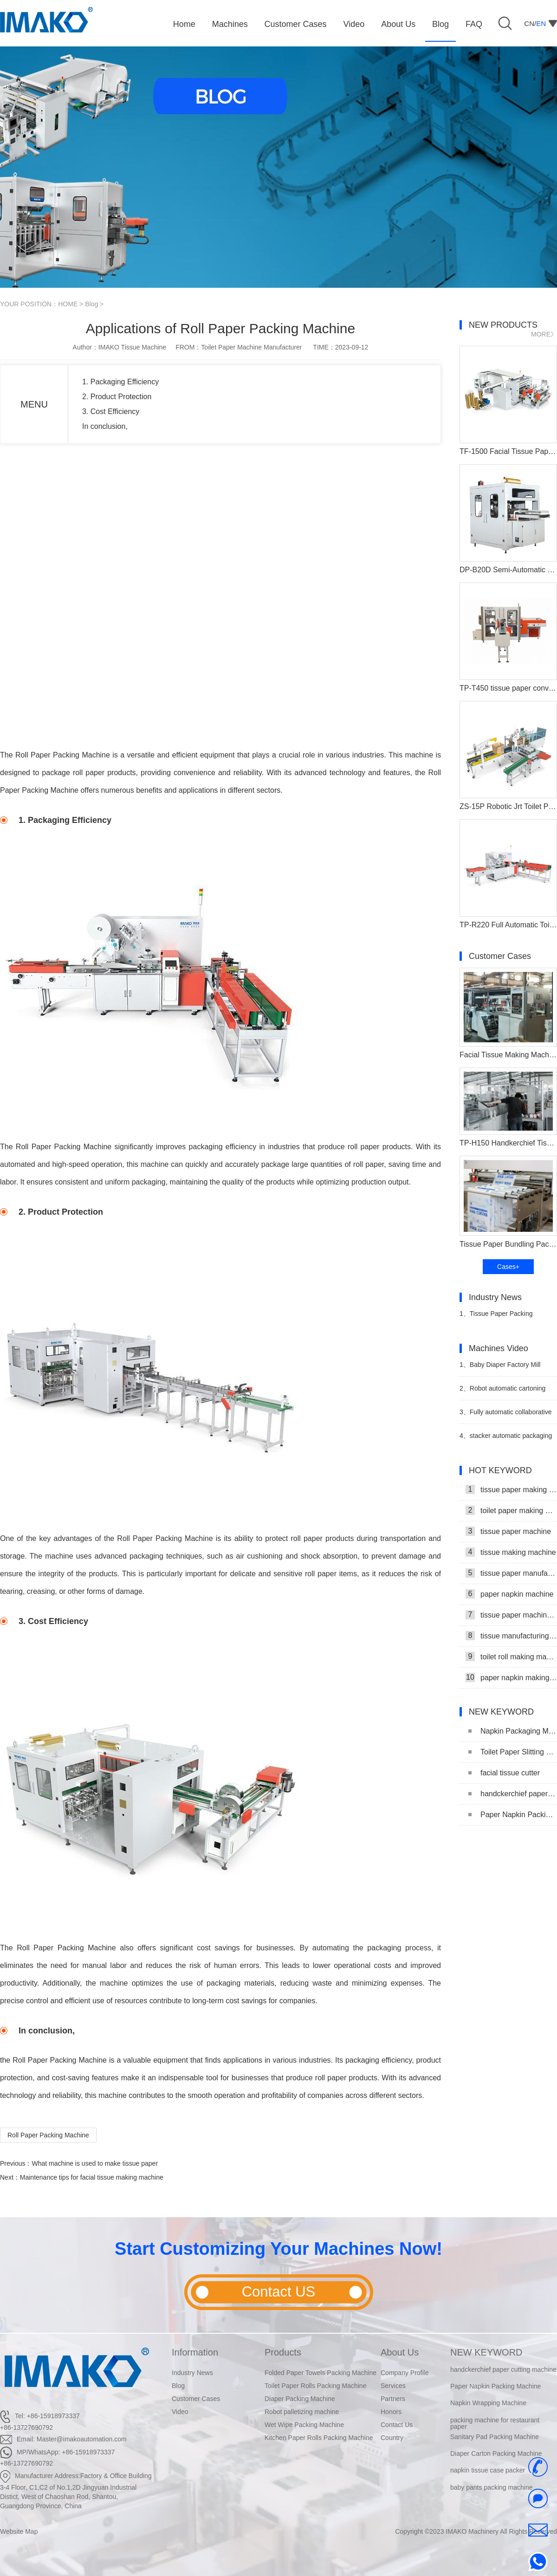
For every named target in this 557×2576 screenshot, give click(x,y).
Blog (91, 304)
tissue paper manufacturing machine (511, 1573)
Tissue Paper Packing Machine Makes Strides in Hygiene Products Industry (498, 1317)
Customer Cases (196, 2398)
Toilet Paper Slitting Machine (512, 1752)
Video (180, 2411)
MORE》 (544, 334)
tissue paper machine (508, 1531)
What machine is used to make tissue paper (95, 2163)
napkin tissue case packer (487, 2470)
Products (283, 2352)
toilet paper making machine (511, 1510)
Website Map (19, 2531)
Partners (393, 2398)
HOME (68, 304)
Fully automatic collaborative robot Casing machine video (505, 1416)
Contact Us (397, 2424)
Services (393, 2385)
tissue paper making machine (511, 1489)
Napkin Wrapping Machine (488, 2403)
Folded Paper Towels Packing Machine (320, 2372)
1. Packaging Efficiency (120, 382)
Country (392, 2437)
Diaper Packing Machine (300, 2398)
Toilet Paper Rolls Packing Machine (315, 2385)
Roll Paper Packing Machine (48, 2135)
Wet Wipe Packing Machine (304, 2424)
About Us (400, 2352)
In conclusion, (106, 426)
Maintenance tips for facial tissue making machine (91, 2177)
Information (195, 2352)
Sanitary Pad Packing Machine (494, 2437)
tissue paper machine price (511, 1614)
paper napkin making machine (511, 1677)
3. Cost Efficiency (110, 411)
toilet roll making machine (511, 1656)
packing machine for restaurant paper (494, 2423)
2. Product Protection (116, 397)
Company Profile (405, 2372)
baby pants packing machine (491, 2487)
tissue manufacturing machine (511, 1635)
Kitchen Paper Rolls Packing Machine (319, 2437)
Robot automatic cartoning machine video (502, 1392)
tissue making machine (511, 1552)
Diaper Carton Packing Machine (496, 2453)
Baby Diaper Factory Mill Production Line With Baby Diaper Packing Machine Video (504, 1368)
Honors (391, 2411)
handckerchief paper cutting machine (512, 1794)
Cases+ (508, 1266)
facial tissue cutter (504, 1773)
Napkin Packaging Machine (512, 1731)
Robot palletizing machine (302, 2411)
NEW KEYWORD (486, 2352)
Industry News (192, 2372)
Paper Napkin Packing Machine (512, 1815)
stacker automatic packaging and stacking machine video (506, 1439)
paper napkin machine (509, 1594)
